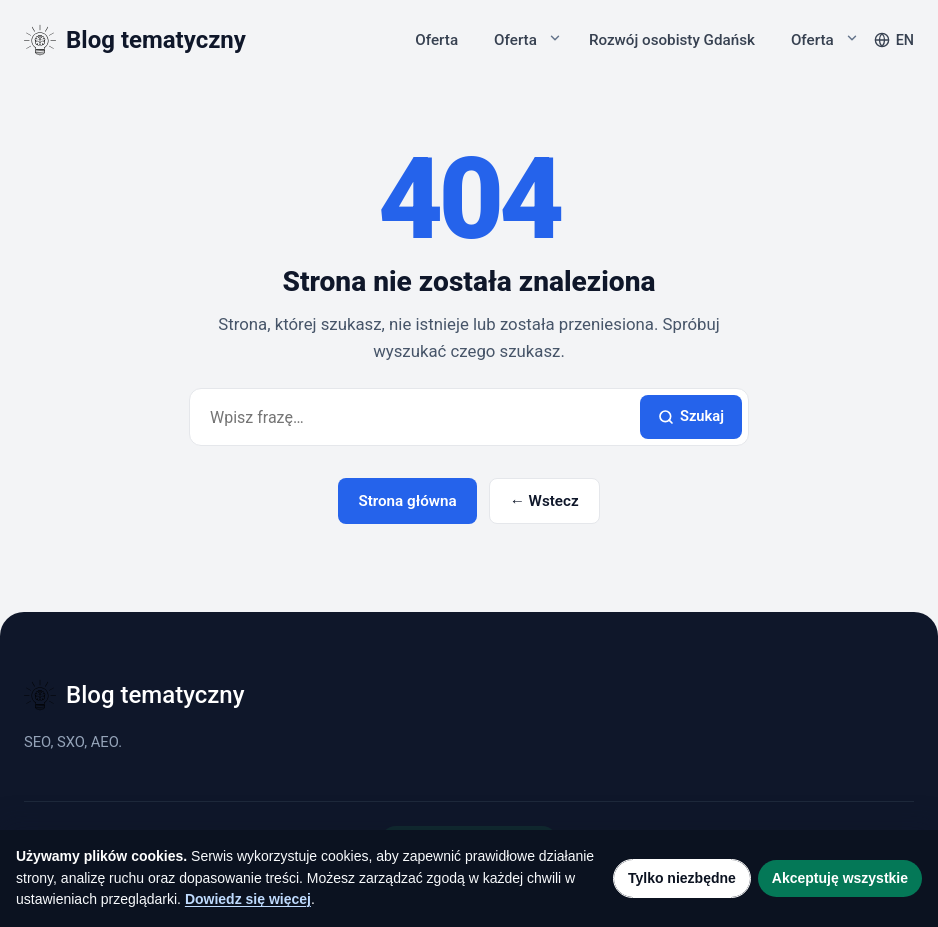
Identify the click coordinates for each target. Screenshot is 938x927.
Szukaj (691, 416)
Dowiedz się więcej (248, 899)
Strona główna (407, 501)
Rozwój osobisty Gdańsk (672, 40)
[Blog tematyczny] (135, 40)
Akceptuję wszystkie (840, 878)
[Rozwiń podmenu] (555, 38)
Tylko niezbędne (682, 878)
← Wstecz (544, 501)
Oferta (436, 40)
